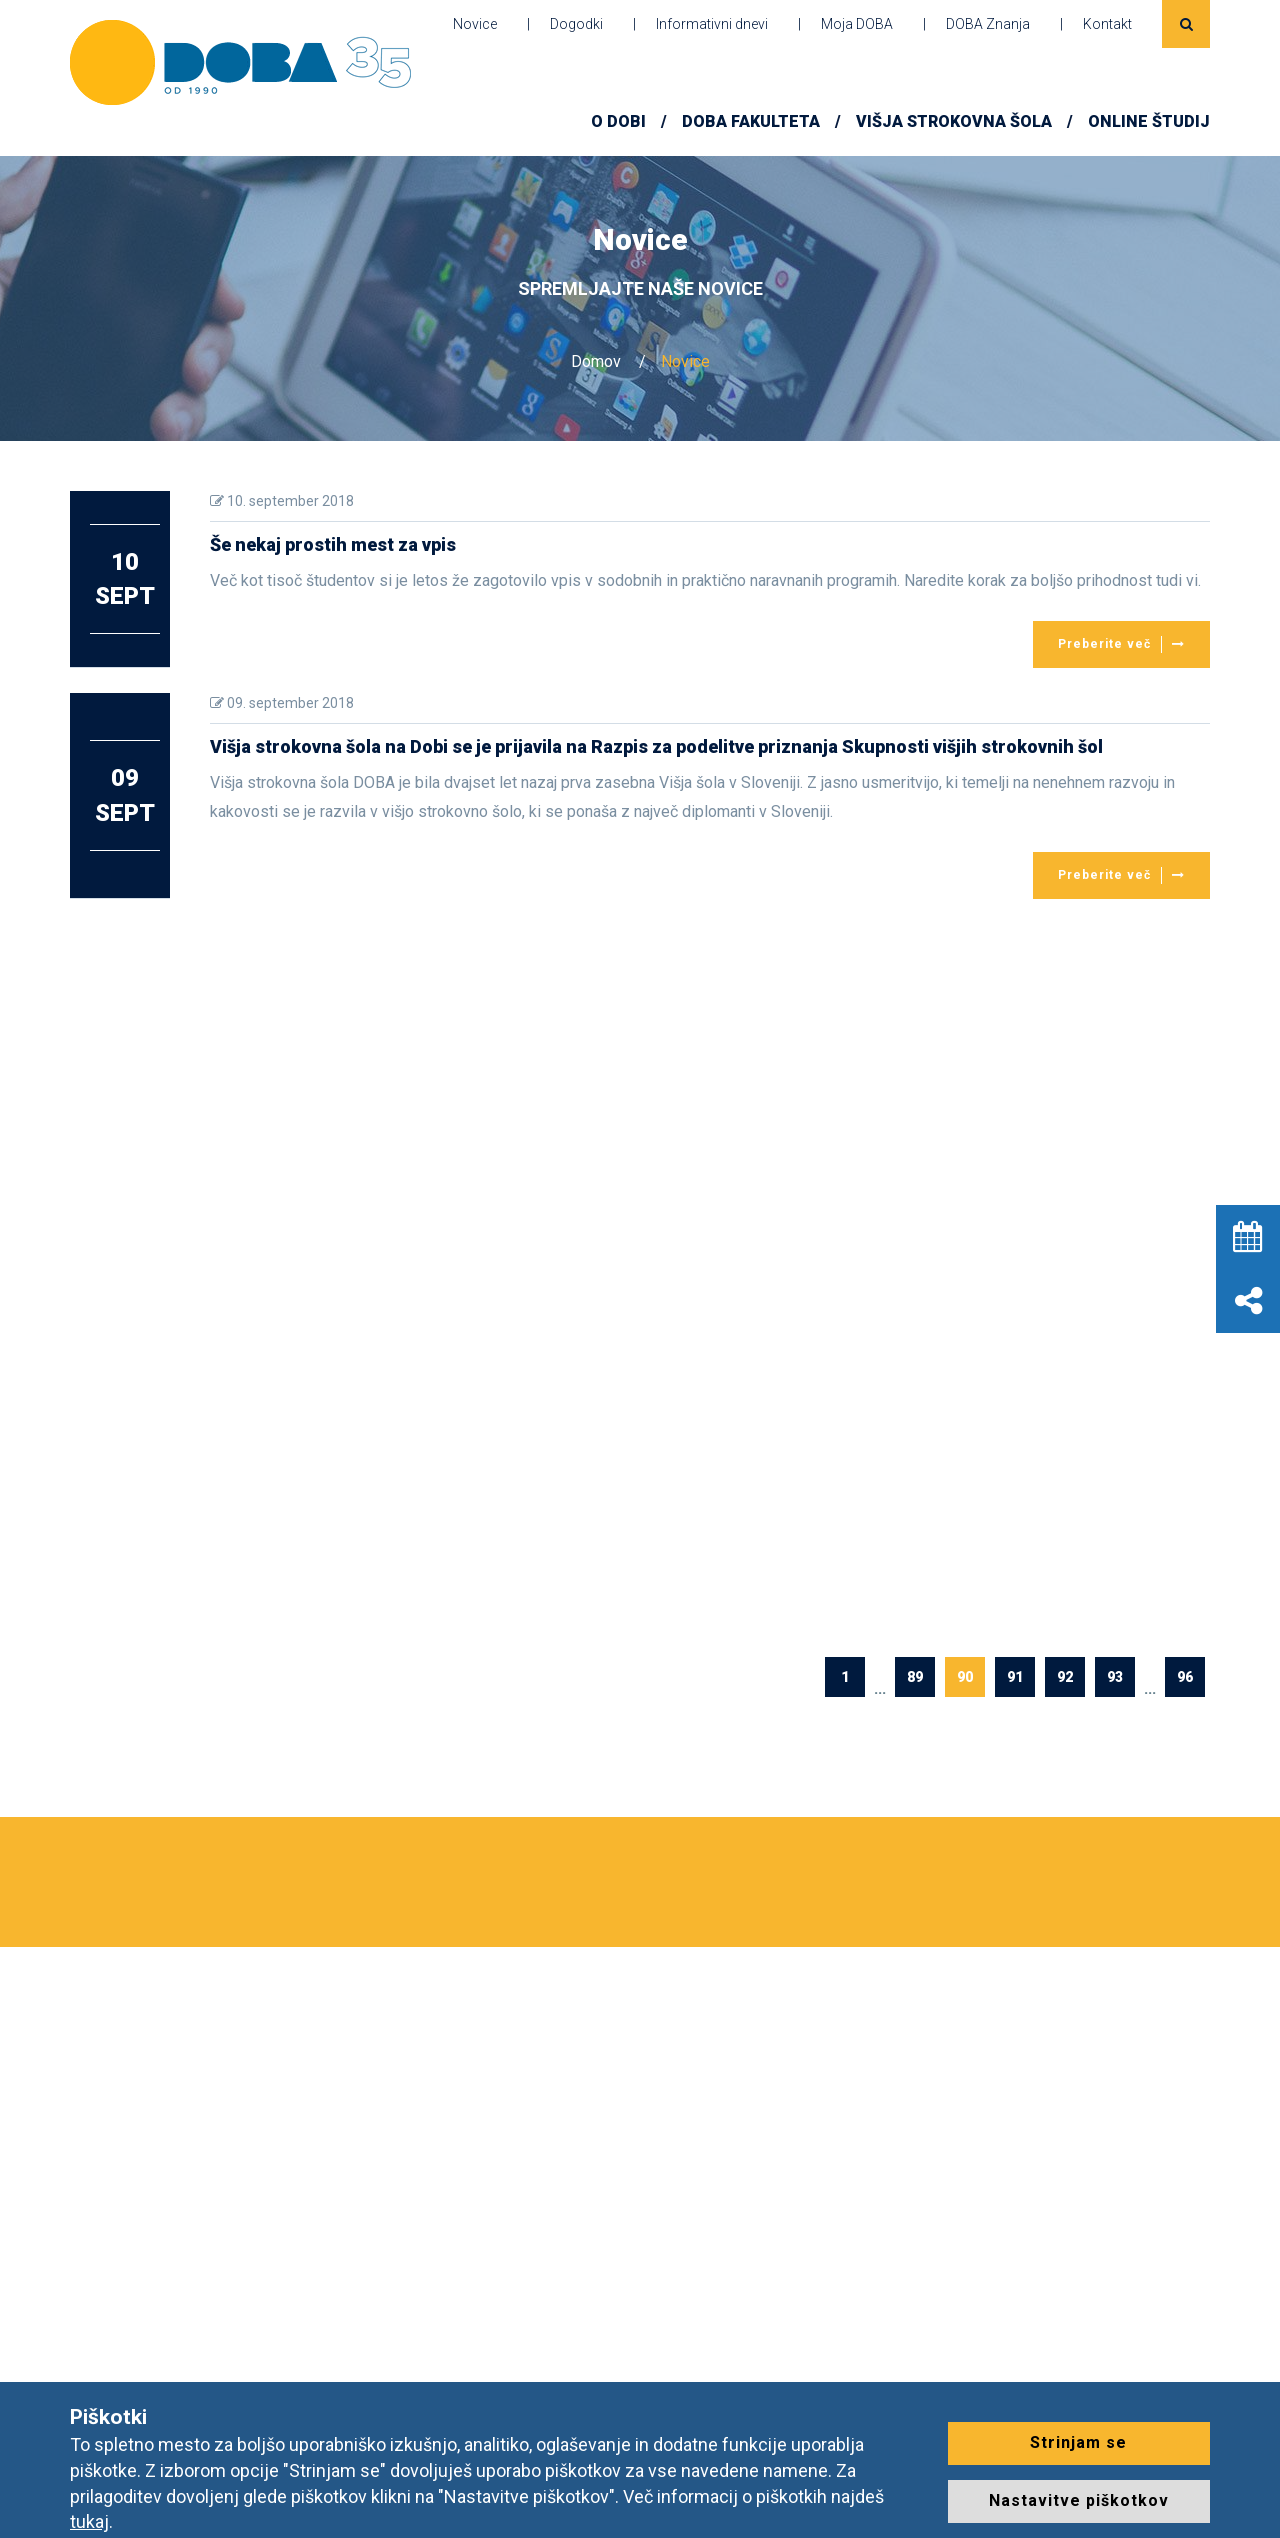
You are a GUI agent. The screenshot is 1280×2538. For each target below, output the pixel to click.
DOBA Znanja (988, 24)
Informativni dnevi (712, 24)
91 (1015, 1677)
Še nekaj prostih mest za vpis (333, 544)
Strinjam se (1078, 2442)
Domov (596, 361)
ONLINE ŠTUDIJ (1149, 121)
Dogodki (576, 24)
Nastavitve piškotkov (1079, 2500)
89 (915, 1677)
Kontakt (1107, 24)
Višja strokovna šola (954, 121)
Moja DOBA (857, 24)
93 (1115, 1677)
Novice (475, 24)
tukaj (89, 2521)
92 (1065, 1677)
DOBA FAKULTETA (751, 121)
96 (1185, 1677)
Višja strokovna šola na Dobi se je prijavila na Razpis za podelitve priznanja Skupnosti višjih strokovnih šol (656, 746)
